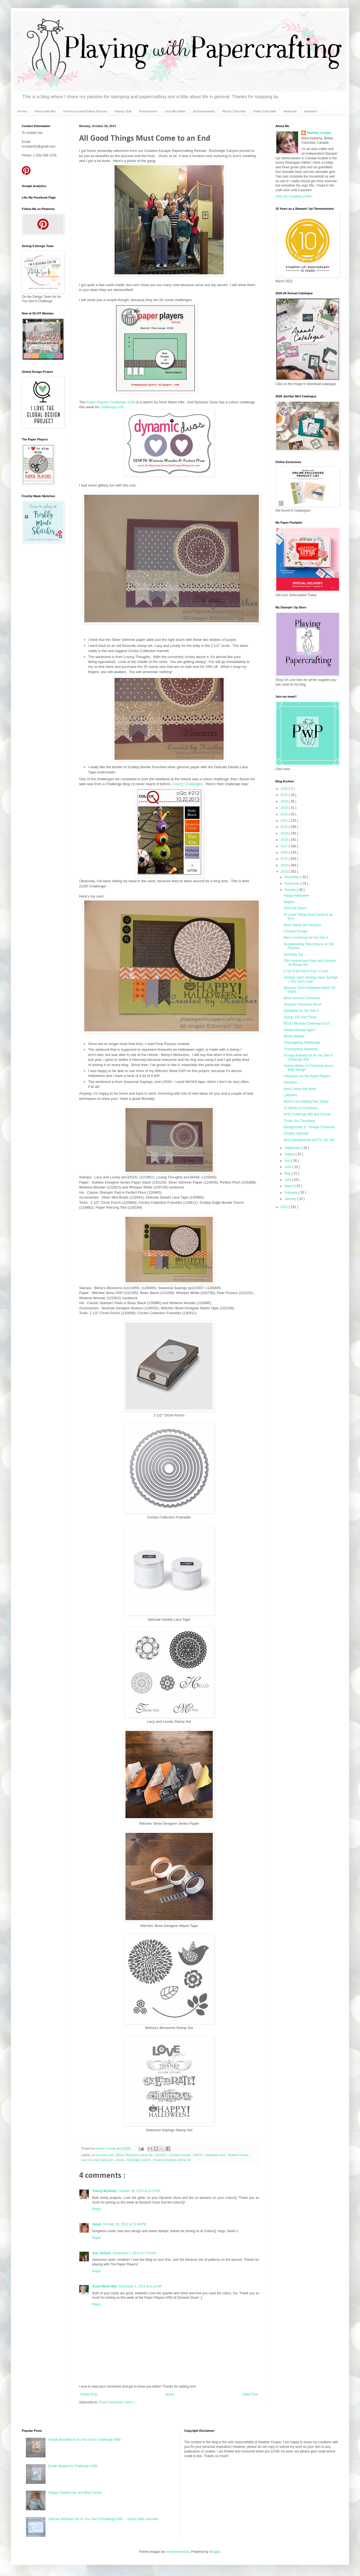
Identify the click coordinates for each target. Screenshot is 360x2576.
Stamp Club (123, 111)
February (291, 1192)
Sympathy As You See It (301, 1011)
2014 (285, 865)
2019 (285, 833)
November (292, 883)
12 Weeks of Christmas (300, 1108)
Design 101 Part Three (300, 1017)
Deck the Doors (295, 908)
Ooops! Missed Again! (300, 1030)
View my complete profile (293, 196)
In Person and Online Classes (85, 111)
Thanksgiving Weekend (301, 1049)
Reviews (310, 111)
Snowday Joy (293, 954)
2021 (285, 820)
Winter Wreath (294, 1036)
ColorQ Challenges (187, 784)
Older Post (250, 2394)
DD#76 (198, 2155)
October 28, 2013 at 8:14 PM (139, 2191)
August (290, 1154)
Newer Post (88, 2394)
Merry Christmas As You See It (306, 937)
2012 (285, 1207)
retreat (120, 2159)
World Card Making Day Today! (306, 1101)
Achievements (204, 111)
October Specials (296, 1133)
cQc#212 (161, 2155)
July (287, 1161)
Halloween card (215, 2155)
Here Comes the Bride (300, 1089)
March (289, 1186)
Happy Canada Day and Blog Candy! (75, 2492)
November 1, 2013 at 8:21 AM (139, 2286)
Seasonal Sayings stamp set (171, 2159)
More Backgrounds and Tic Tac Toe (309, 1140)
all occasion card (103, 2155)
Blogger (214, 2552)
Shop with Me (45, 111)
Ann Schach (101, 2253)
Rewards (290, 111)
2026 (285, 789)
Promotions (148, 111)
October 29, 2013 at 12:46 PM (124, 2224)
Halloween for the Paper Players (307, 1076)
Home (22, 111)
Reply (96, 2209)
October (290, 890)
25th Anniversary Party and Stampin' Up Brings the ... (310, 962)
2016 (285, 852)
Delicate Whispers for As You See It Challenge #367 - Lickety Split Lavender (103, 2519)
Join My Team (175, 111)
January (290, 1199)
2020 (285, 827)
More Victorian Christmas (302, 998)
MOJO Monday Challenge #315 (306, 1023)
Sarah (96, 2224)
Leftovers (290, 1095)
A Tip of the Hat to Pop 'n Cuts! (306, 971)
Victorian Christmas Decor (303, 1004)
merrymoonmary (177, 2552)
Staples (289, 902)
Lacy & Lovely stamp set (97, 2159)
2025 (285, 795)
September (292, 1148)
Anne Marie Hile (104, 2286)
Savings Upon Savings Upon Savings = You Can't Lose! (311, 979)
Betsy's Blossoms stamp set (134, 2155)
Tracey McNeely (104, 2191)
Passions (290, 1082)
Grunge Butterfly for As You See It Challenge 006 (308, 1057)
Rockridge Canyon (139, 2159)
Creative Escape (180, 2155)
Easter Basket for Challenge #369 (72, 2466)
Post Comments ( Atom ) (117, 2402)
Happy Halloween (296, 895)
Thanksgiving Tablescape (302, 1042)
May (288, 1173)
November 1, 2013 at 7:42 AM (134, 2253)
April (288, 1180)
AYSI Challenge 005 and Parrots (307, 1114)
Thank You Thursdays (299, 1121)
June (288, 1167)
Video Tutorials (264, 111)
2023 (285, 808)
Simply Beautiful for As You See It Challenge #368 (84, 2440)
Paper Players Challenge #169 (110, 402)
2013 (285, 871)
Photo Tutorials (233, 111)
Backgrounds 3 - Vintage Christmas (309, 1127)
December (292, 877)
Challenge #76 (111, 407)
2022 (285, 814)
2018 (285, 840)
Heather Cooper (106, 2148)
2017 (285, 846)
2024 (285, 801)
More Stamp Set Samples (302, 925)
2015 (285, 859)
